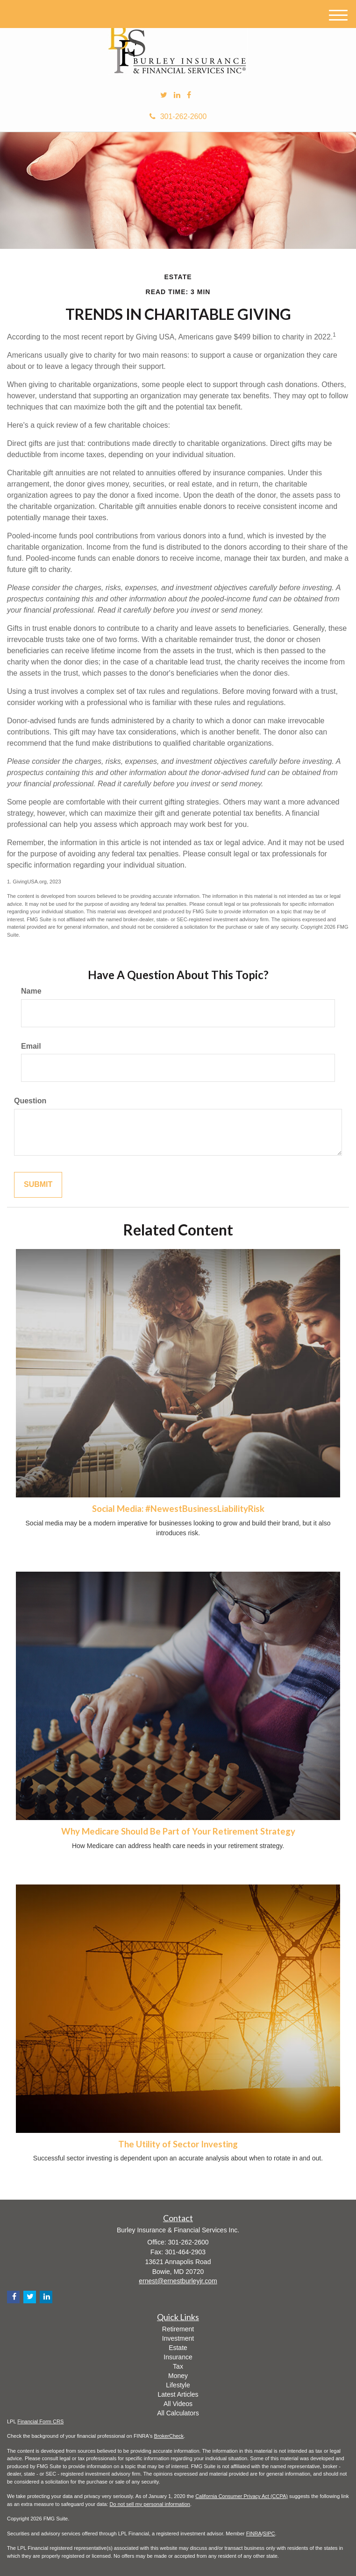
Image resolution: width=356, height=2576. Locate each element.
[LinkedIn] (177, 95)
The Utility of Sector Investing (178, 2144)
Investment (178, 2338)
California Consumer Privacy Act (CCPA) (241, 2496)
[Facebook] (189, 95)
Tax (178, 2366)
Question (30, 1101)
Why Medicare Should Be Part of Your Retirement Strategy (178, 1831)
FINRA (254, 2533)
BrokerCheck (169, 2436)
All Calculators (178, 2413)
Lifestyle (178, 2385)
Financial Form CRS (40, 2421)
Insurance (178, 2357)
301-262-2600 (178, 116)
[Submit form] (38, 1185)
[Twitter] (163, 95)
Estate (178, 2347)
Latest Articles (177, 2394)
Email (31, 1046)
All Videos (178, 2403)
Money (178, 2375)
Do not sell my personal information (150, 2504)
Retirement (178, 2329)
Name (31, 991)
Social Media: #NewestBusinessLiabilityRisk (178, 1508)
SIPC (269, 2533)
